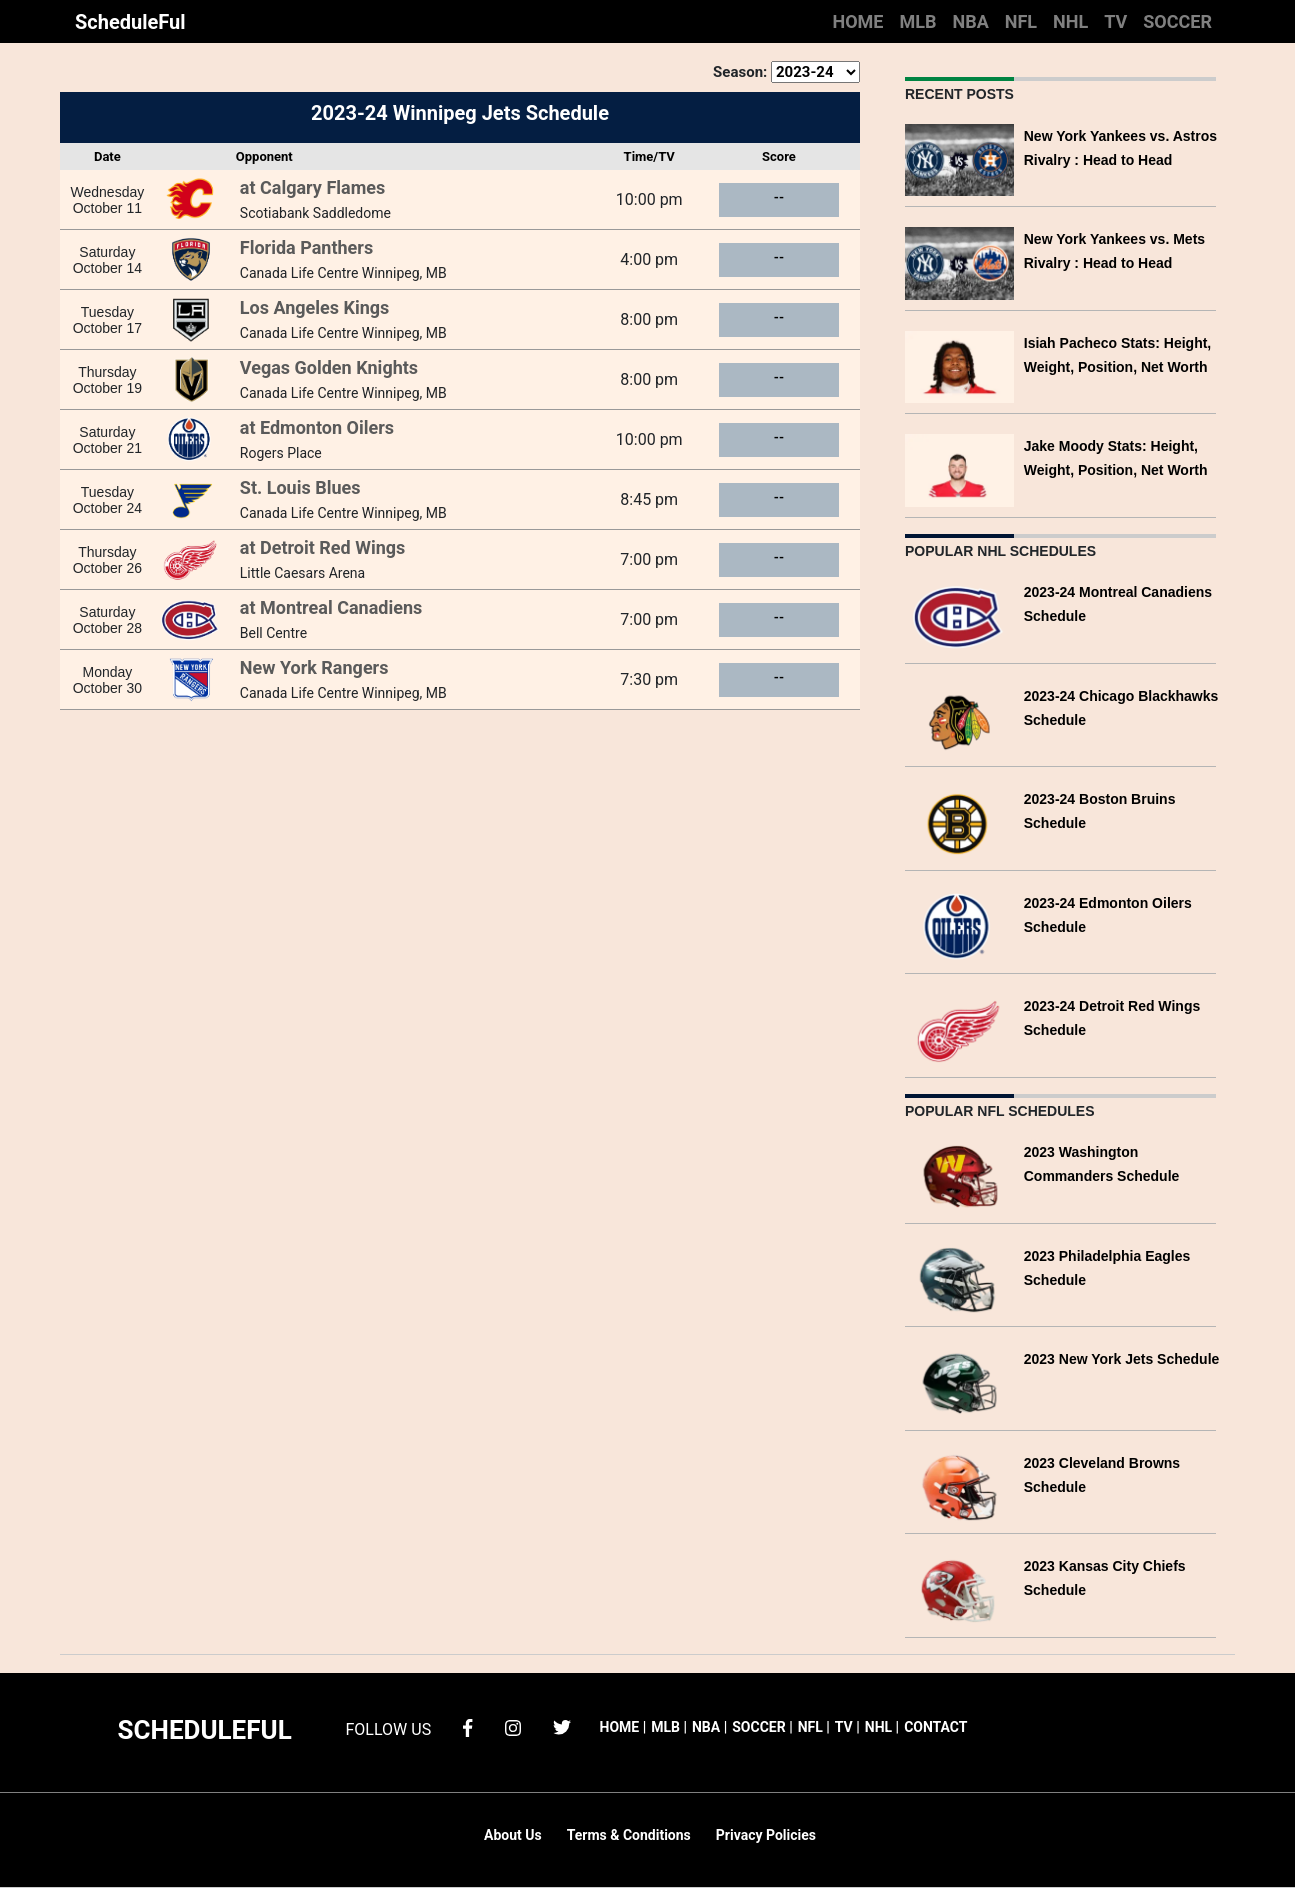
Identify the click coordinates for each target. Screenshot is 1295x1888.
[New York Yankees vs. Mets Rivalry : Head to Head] (959, 261)
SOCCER (1177, 21)
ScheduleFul (130, 22)
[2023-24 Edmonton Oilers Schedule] (959, 925)
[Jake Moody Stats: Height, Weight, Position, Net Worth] (959, 468)
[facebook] (467, 1726)
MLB (917, 21)
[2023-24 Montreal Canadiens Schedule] (959, 614)
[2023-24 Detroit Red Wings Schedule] (959, 1028)
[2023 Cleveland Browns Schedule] (959, 1485)
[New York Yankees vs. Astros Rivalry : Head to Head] (959, 158)
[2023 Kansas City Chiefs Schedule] (959, 1588)
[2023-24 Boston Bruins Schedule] (959, 821)
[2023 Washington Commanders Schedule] (959, 1174)
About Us (513, 1835)
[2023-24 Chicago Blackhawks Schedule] (959, 718)
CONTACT (935, 1727)
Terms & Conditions (629, 1835)
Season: (740, 72)
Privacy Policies (766, 1835)
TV (1115, 21)
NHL (1070, 21)
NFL (1021, 21)
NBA (970, 21)
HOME (857, 21)
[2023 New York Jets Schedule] (959, 1381)
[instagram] (513, 1726)
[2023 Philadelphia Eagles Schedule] (959, 1278)
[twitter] (562, 1726)
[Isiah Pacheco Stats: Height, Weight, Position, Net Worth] (959, 365)
